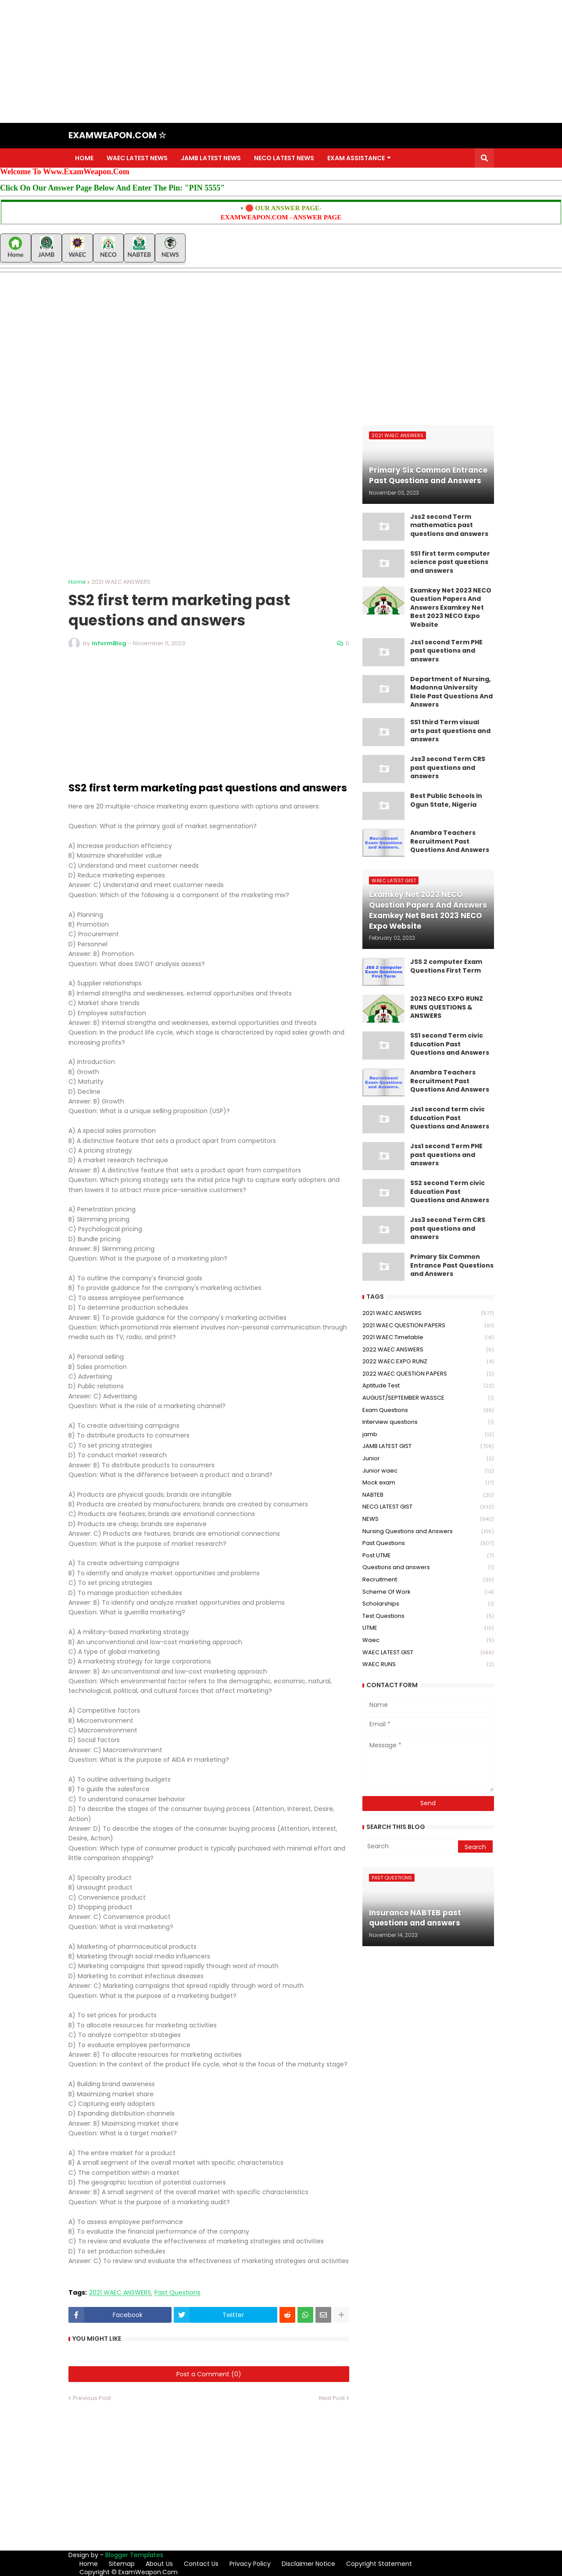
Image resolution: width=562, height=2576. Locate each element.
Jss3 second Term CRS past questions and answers (447, 767)
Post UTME (428, 1555)
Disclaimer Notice (308, 2563)
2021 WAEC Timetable (428, 1337)
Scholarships (428, 1604)
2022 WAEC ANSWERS (428, 1349)
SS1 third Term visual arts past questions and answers (450, 731)
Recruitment (428, 1579)
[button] (484, 158)
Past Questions (177, 2292)
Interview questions (428, 1422)
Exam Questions (428, 1410)
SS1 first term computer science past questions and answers (450, 562)
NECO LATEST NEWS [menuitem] (284, 158)
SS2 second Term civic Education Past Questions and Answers (449, 1191)
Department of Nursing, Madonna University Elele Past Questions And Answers (451, 692)
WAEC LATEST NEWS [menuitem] (137, 158)
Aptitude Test (428, 1385)
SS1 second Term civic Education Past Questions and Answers (449, 1044)
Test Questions (428, 1616)
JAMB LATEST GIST (428, 1446)
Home (77, 582)
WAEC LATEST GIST (428, 1652)
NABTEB (428, 1495)
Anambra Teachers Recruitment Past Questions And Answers (449, 841)
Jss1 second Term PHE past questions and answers (446, 651)
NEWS (428, 1519)
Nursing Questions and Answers (428, 1531)
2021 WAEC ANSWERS (120, 582)
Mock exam (428, 1482)
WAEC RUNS (428, 1664)
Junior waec (428, 1471)
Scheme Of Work (428, 1592)
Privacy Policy (250, 2563)
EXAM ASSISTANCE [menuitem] (356, 158)
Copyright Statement (379, 2563)
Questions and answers (428, 1567)
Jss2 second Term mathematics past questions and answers (449, 525)
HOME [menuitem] (84, 158)
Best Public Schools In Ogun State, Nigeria (446, 800)
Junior (428, 1458)
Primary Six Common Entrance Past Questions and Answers (452, 1265)
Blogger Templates (134, 2555)
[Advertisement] (263, 61)
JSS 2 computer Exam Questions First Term (446, 966)
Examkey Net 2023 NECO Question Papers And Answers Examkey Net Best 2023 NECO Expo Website (450, 607)
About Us (159, 2563)
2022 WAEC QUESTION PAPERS (428, 1374)
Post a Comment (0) (208, 2374)
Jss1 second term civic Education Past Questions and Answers (449, 1118)
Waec (428, 1640)
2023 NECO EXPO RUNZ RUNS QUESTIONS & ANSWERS (446, 1007)
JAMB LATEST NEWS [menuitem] (211, 158)
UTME (428, 1628)
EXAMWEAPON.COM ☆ (117, 135)
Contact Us (201, 2563)
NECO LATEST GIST (428, 1507)
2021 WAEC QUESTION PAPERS (428, 1325)
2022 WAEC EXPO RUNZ (428, 1361)
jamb (428, 1434)
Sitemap (122, 2563)
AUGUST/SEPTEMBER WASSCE (428, 1398)
